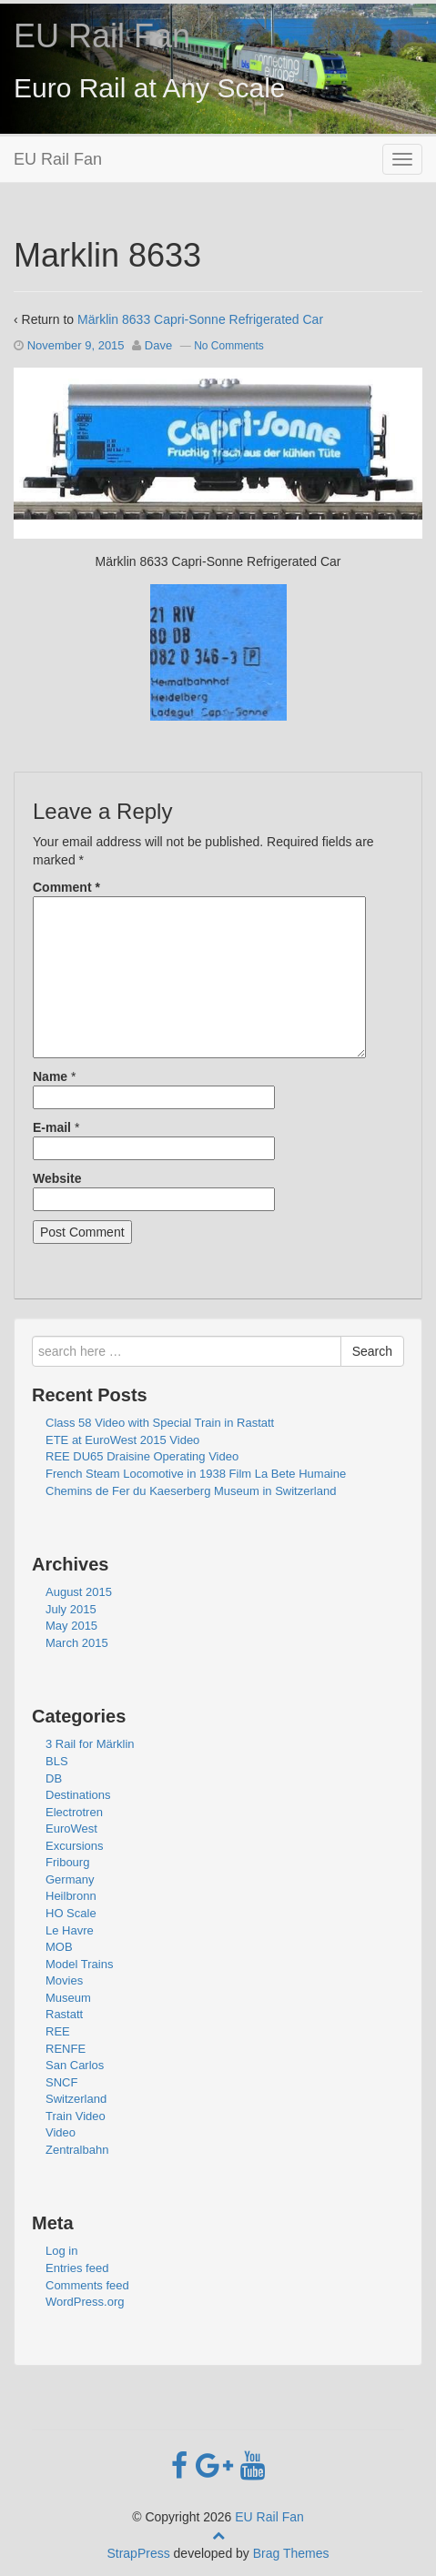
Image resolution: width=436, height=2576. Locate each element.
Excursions (75, 1846)
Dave (158, 345)
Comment (66, 887)
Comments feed (87, 2285)
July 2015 (71, 1609)
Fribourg (67, 1862)
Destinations (78, 1795)
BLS (57, 1761)
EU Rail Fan (102, 36)
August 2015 (79, 1592)
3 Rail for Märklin (90, 1744)
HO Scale (71, 1913)
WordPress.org (85, 2301)
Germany (70, 1879)
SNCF (61, 2082)
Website (57, 1178)
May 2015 (71, 1625)
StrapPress (137, 2553)
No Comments (229, 345)
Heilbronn (71, 1896)
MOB (59, 1947)
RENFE (66, 2049)
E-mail (52, 1127)
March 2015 (77, 1643)
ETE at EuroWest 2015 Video (122, 1440)
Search (372, 1351)
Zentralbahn (77, 2150)
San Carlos (75, 2065)
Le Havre (70, 1930)
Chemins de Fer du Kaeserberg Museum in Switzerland (191, 1491)
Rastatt (64, 2014)
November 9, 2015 (76, 345)
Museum (68, 1998)
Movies (64, 1980)
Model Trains (79, 1964)
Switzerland (76, 2099)
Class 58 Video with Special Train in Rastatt (160, 1422)
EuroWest (71, 1828)
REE (58, 2031)
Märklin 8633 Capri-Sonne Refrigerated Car (200, 319)
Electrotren (74, 1812)
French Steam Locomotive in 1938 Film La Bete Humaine (196, 1473)
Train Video (76, 2116)
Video (61, 2132)
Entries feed (77, 2268)
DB (54, 1778)
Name (50, 1076)
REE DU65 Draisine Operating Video (142, 1456)
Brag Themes (291, 2553)
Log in (61, 2251)
